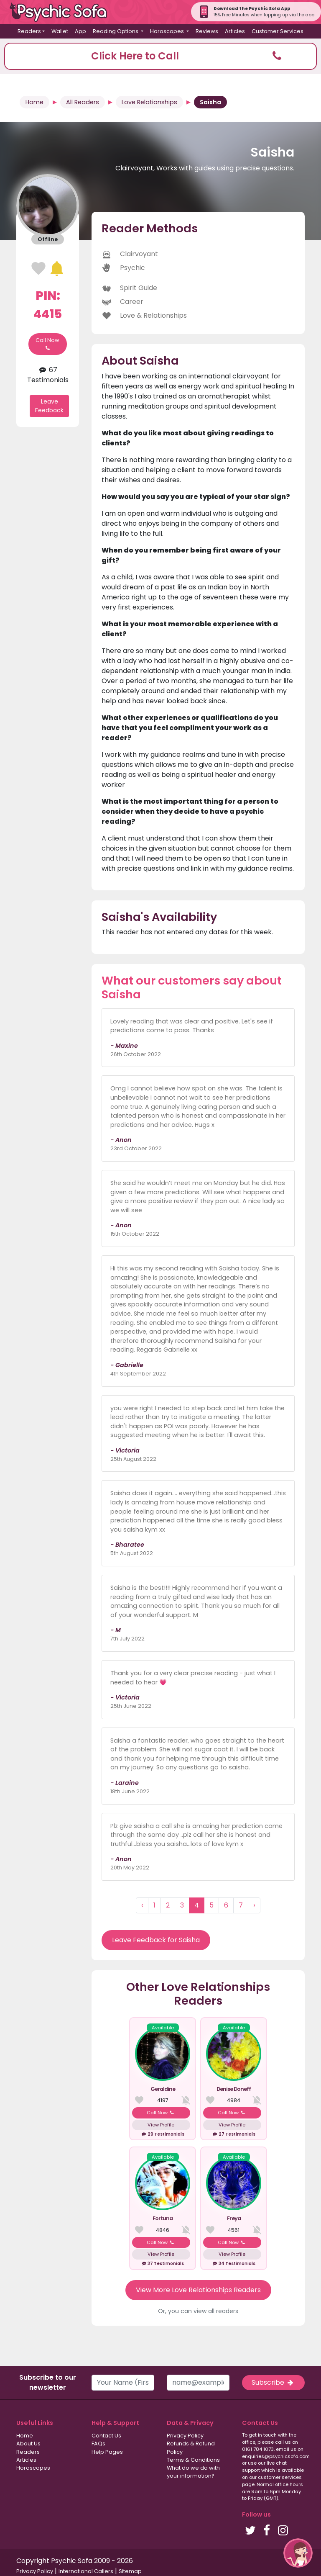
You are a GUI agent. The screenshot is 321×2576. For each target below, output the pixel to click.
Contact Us (106, 2435)
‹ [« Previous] (142, 1905)
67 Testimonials (48, 375)
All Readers (82, 102)
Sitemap (130, 2571)
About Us (28, 2443)
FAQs (98, 2443)
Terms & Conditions (193, 2459)
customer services (280, 2477)
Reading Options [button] (116, 31)
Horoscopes (33, 2467)
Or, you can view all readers (198, 2311)
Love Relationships (149, 102)
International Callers (86, 2571)
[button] (160, 56)
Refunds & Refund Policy (191, 2447)
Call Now (47, 344)
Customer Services (277, 31)
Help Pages (107, 2451)
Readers (28, 2451)
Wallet (59, 31)
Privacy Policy (185, 2435)
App (80, 31)
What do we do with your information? (193, 2471)
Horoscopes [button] (167, 31)
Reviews (207, 31)
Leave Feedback (49, 405)
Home (34, 102)
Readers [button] (29, 31)
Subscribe (273, 2382)
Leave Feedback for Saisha (156, 1940)
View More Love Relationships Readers (198, 2290)
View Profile (161, 2124)
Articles (235, 31)
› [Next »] (254, 1905)
